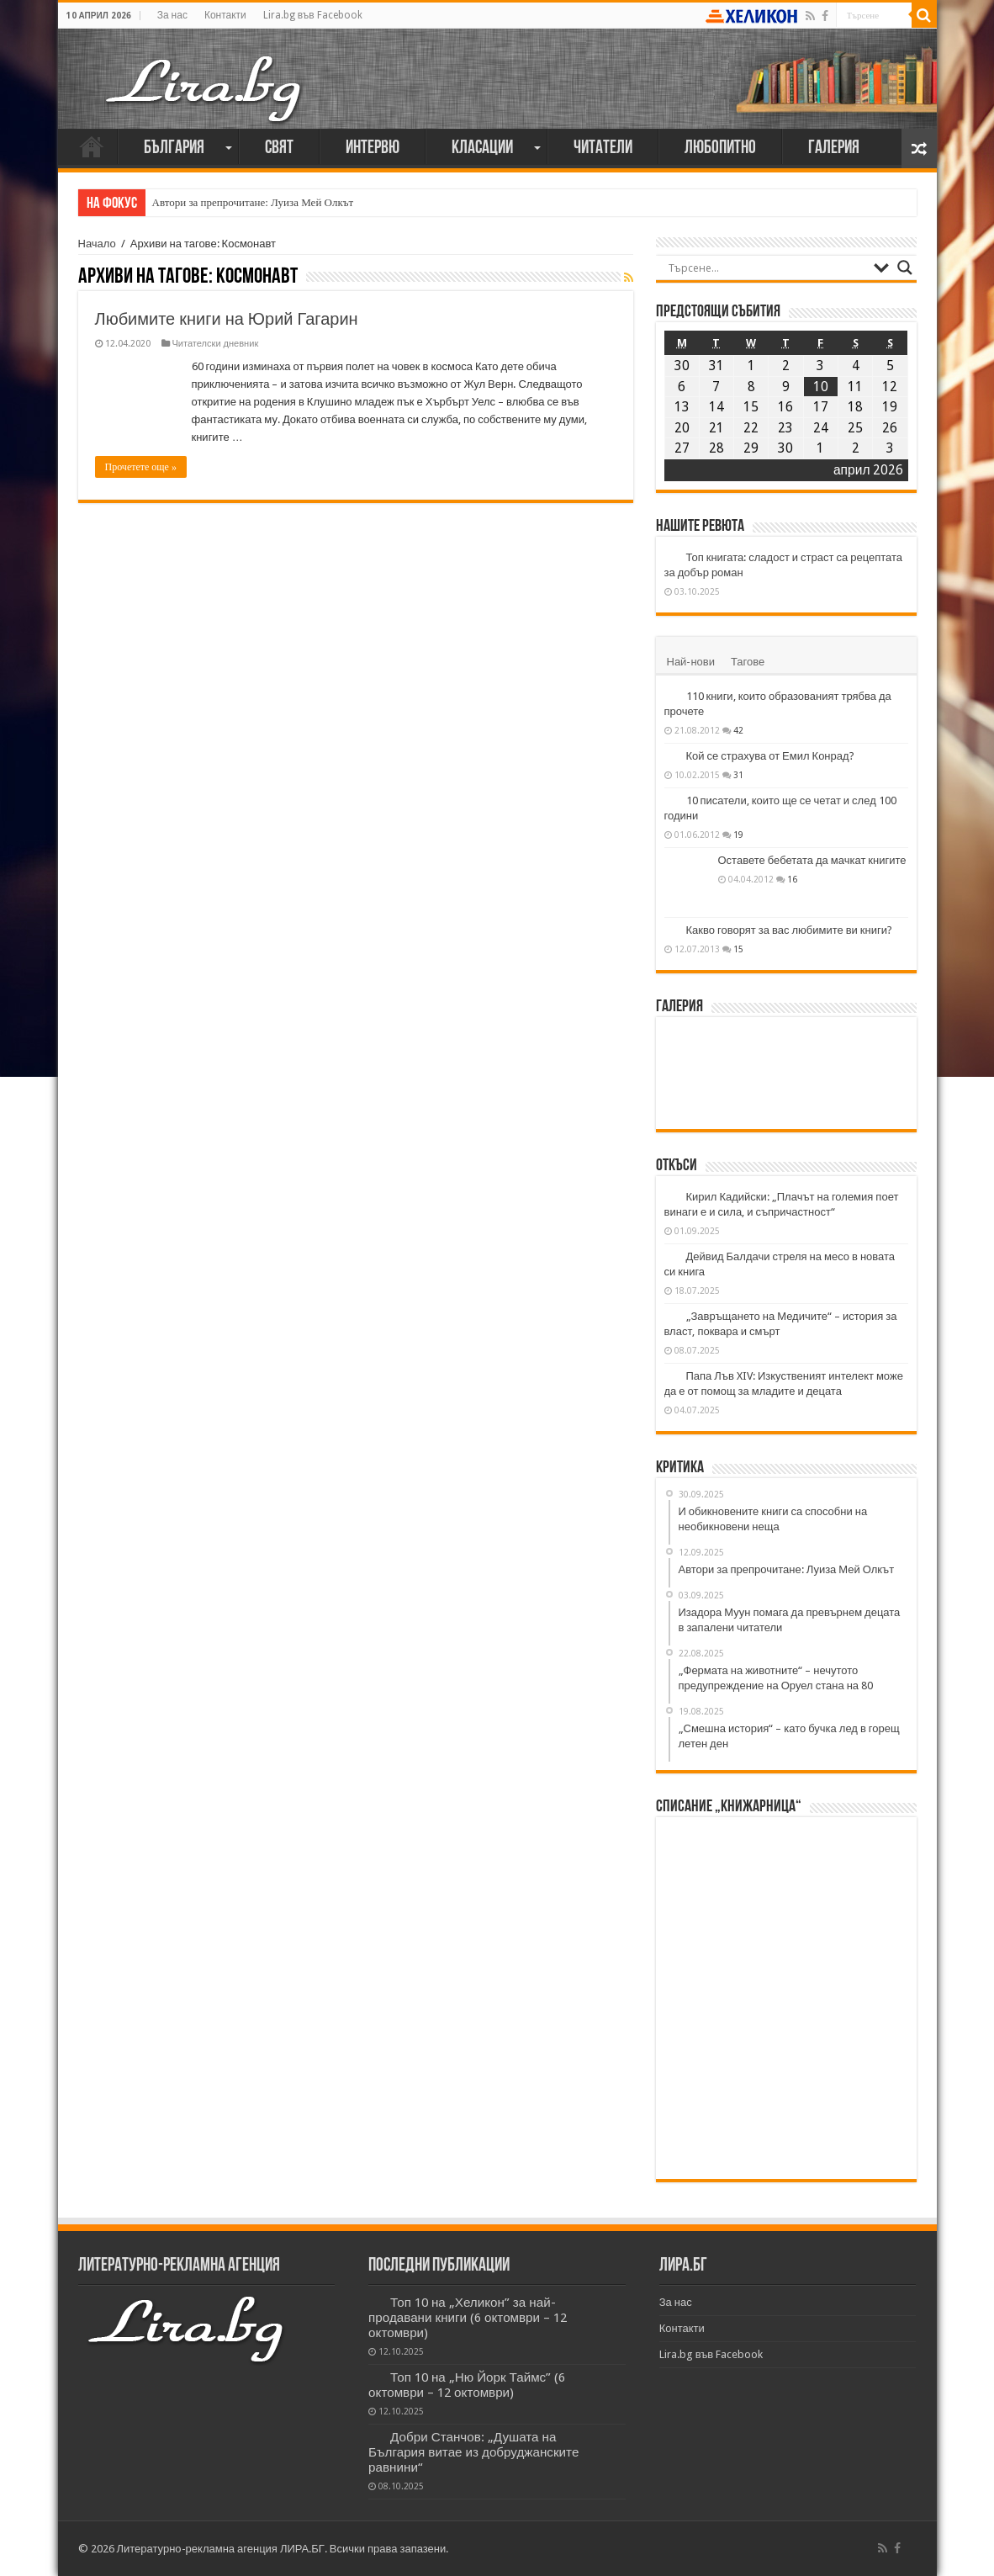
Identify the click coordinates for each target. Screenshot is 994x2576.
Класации (482, 148)
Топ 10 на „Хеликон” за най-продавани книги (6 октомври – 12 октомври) (467, 2317)
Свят (279, 148)
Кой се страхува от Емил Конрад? (770, 756)
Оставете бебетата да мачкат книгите (812, 860)
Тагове (747, 661)
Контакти (225, 15)
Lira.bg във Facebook (312, 15)
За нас (172, 15)
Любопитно (720, 148)
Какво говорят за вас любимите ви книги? (789, 930)
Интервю (372, 148)
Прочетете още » (141, 467)
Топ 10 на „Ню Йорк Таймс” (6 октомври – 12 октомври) (466, 2385)
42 (738, 730)
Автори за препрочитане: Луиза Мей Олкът (253, 202)
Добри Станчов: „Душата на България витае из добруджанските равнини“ (473, 2452)
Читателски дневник (215, 343)
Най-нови (691, 661)
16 (792, 879)
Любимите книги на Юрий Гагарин (226, 319)
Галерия (833, 148)
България (174, 148)
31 (738, 775)
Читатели (603, 148)
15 (738, 949)
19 (738, 835)
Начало (91, 146)
